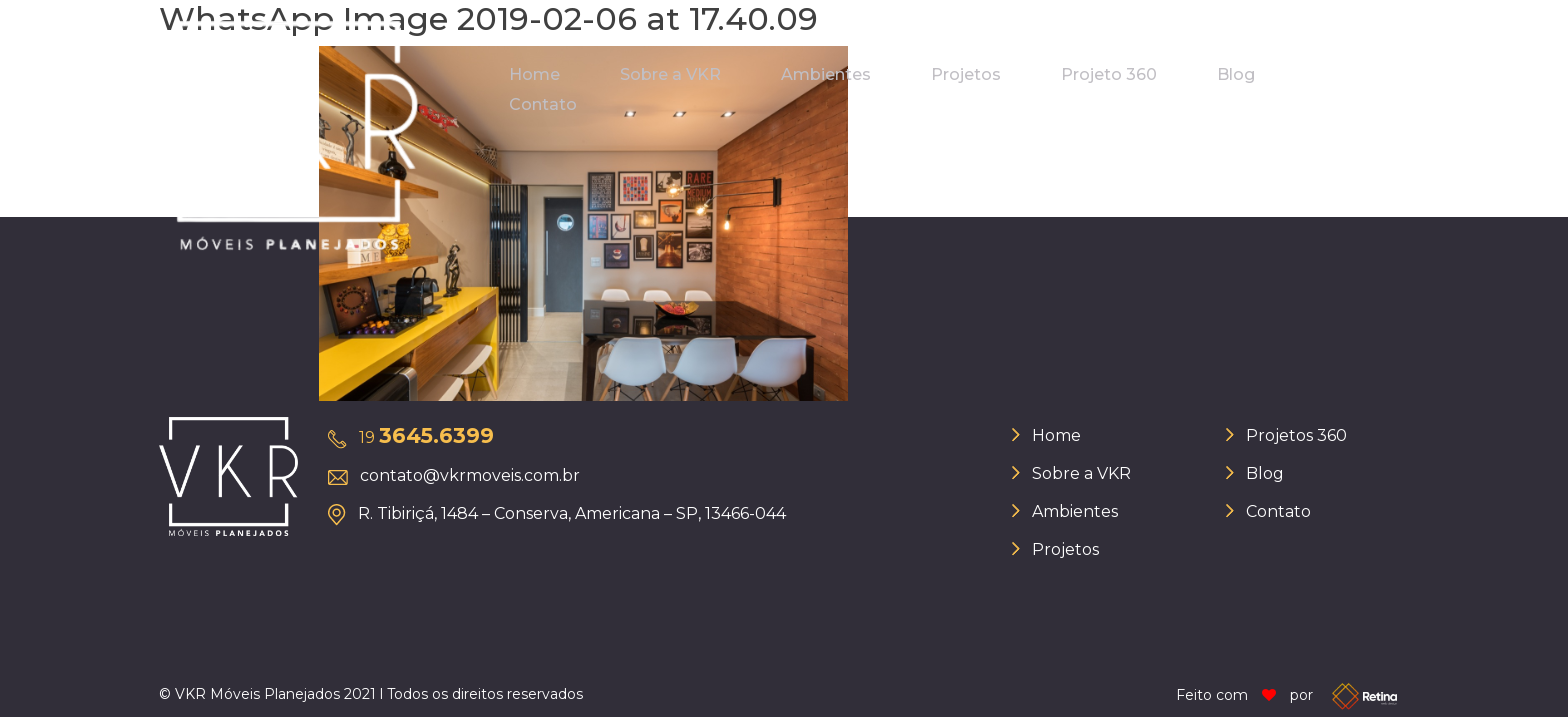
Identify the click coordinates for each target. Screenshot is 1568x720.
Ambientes (826, 74)
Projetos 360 (1296, 435)
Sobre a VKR (670, 74)
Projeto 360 (1109, 74)
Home (534, 74)
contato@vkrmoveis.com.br (470, 475)
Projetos (966, 74)
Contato (543, 104)
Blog (1236, 74)
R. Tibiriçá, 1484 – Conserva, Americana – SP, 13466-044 (572, 513)
